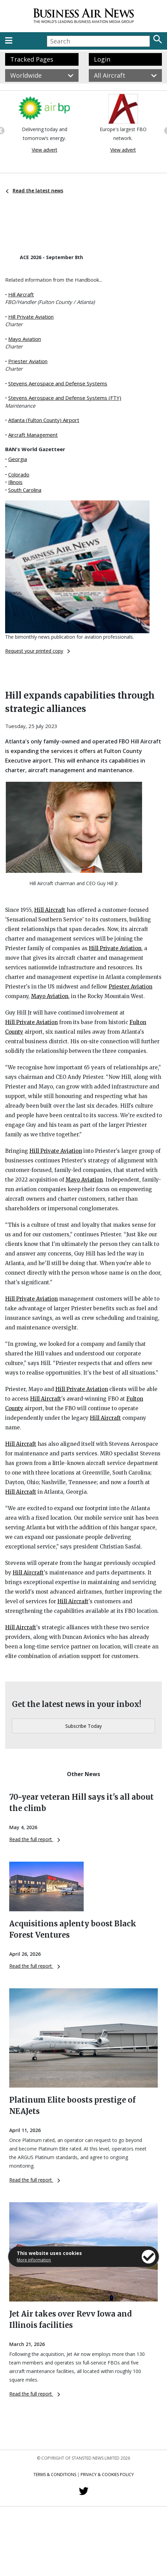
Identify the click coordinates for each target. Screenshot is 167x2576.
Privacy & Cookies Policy (107, 2474)
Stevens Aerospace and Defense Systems (57, 383)
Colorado (18, 474)
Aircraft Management (33, 434)
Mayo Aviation (24, 338)
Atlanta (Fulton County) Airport (43, 420)
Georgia (17, 459)
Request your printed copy (37, 651)
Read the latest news (34, 190)
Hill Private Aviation (31, 316)
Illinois (15, 482)
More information (34, 2260)
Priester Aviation (27, 361)
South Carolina (24, 489)
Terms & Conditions (54, 2474)
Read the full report (34, 1839)
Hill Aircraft (21, 294)
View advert (44, 149)
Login (102, 59)
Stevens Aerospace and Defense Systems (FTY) (64, 397)
